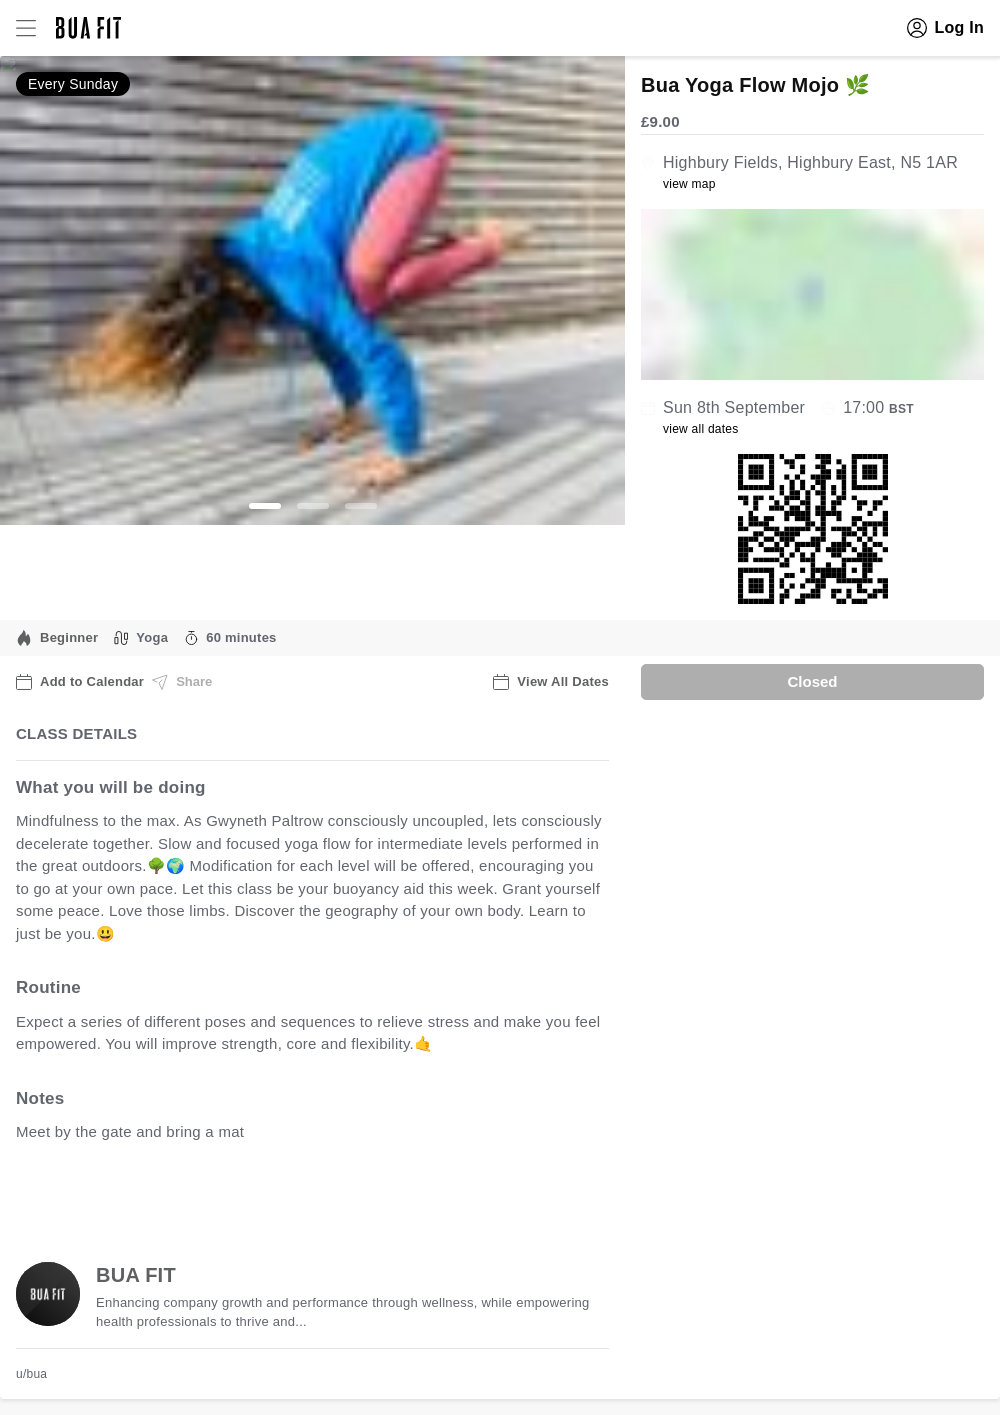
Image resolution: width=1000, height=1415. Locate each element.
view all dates (701, 429)
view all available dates (421, 1193)
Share (182, 682)
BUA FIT (136, 1275)
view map (689, 184)
